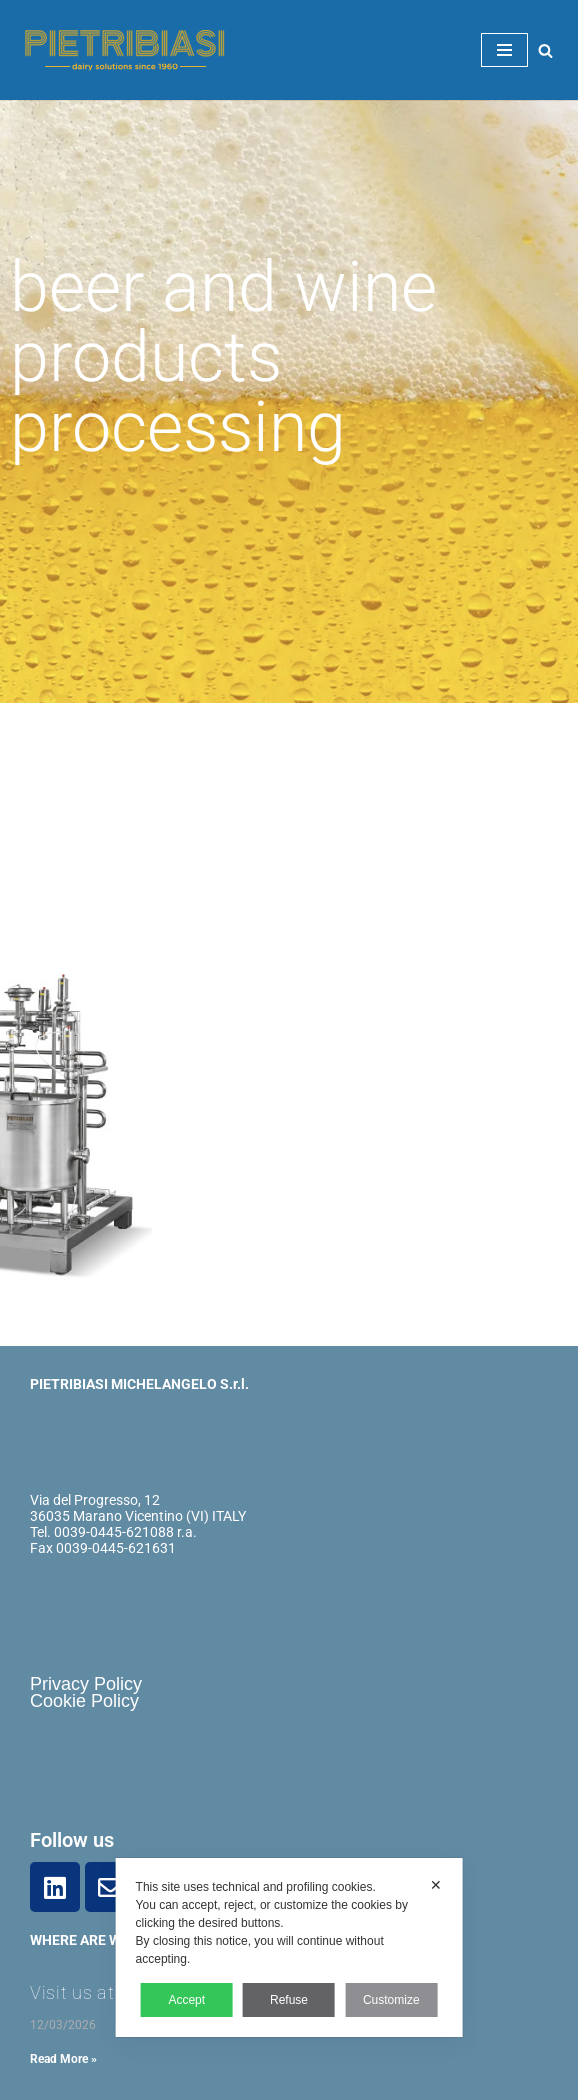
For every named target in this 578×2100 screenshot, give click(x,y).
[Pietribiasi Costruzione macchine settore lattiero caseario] (120, 50)
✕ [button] (436, 1885)
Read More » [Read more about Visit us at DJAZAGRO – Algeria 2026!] (63, 2059)
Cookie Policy (84, 1701)
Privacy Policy (86, 1684)
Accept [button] (186, 2000)
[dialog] (289, 1947)
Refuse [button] (289, 2000)
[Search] (545, 50)
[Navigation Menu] (504, 50)
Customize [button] (391, 2000)
